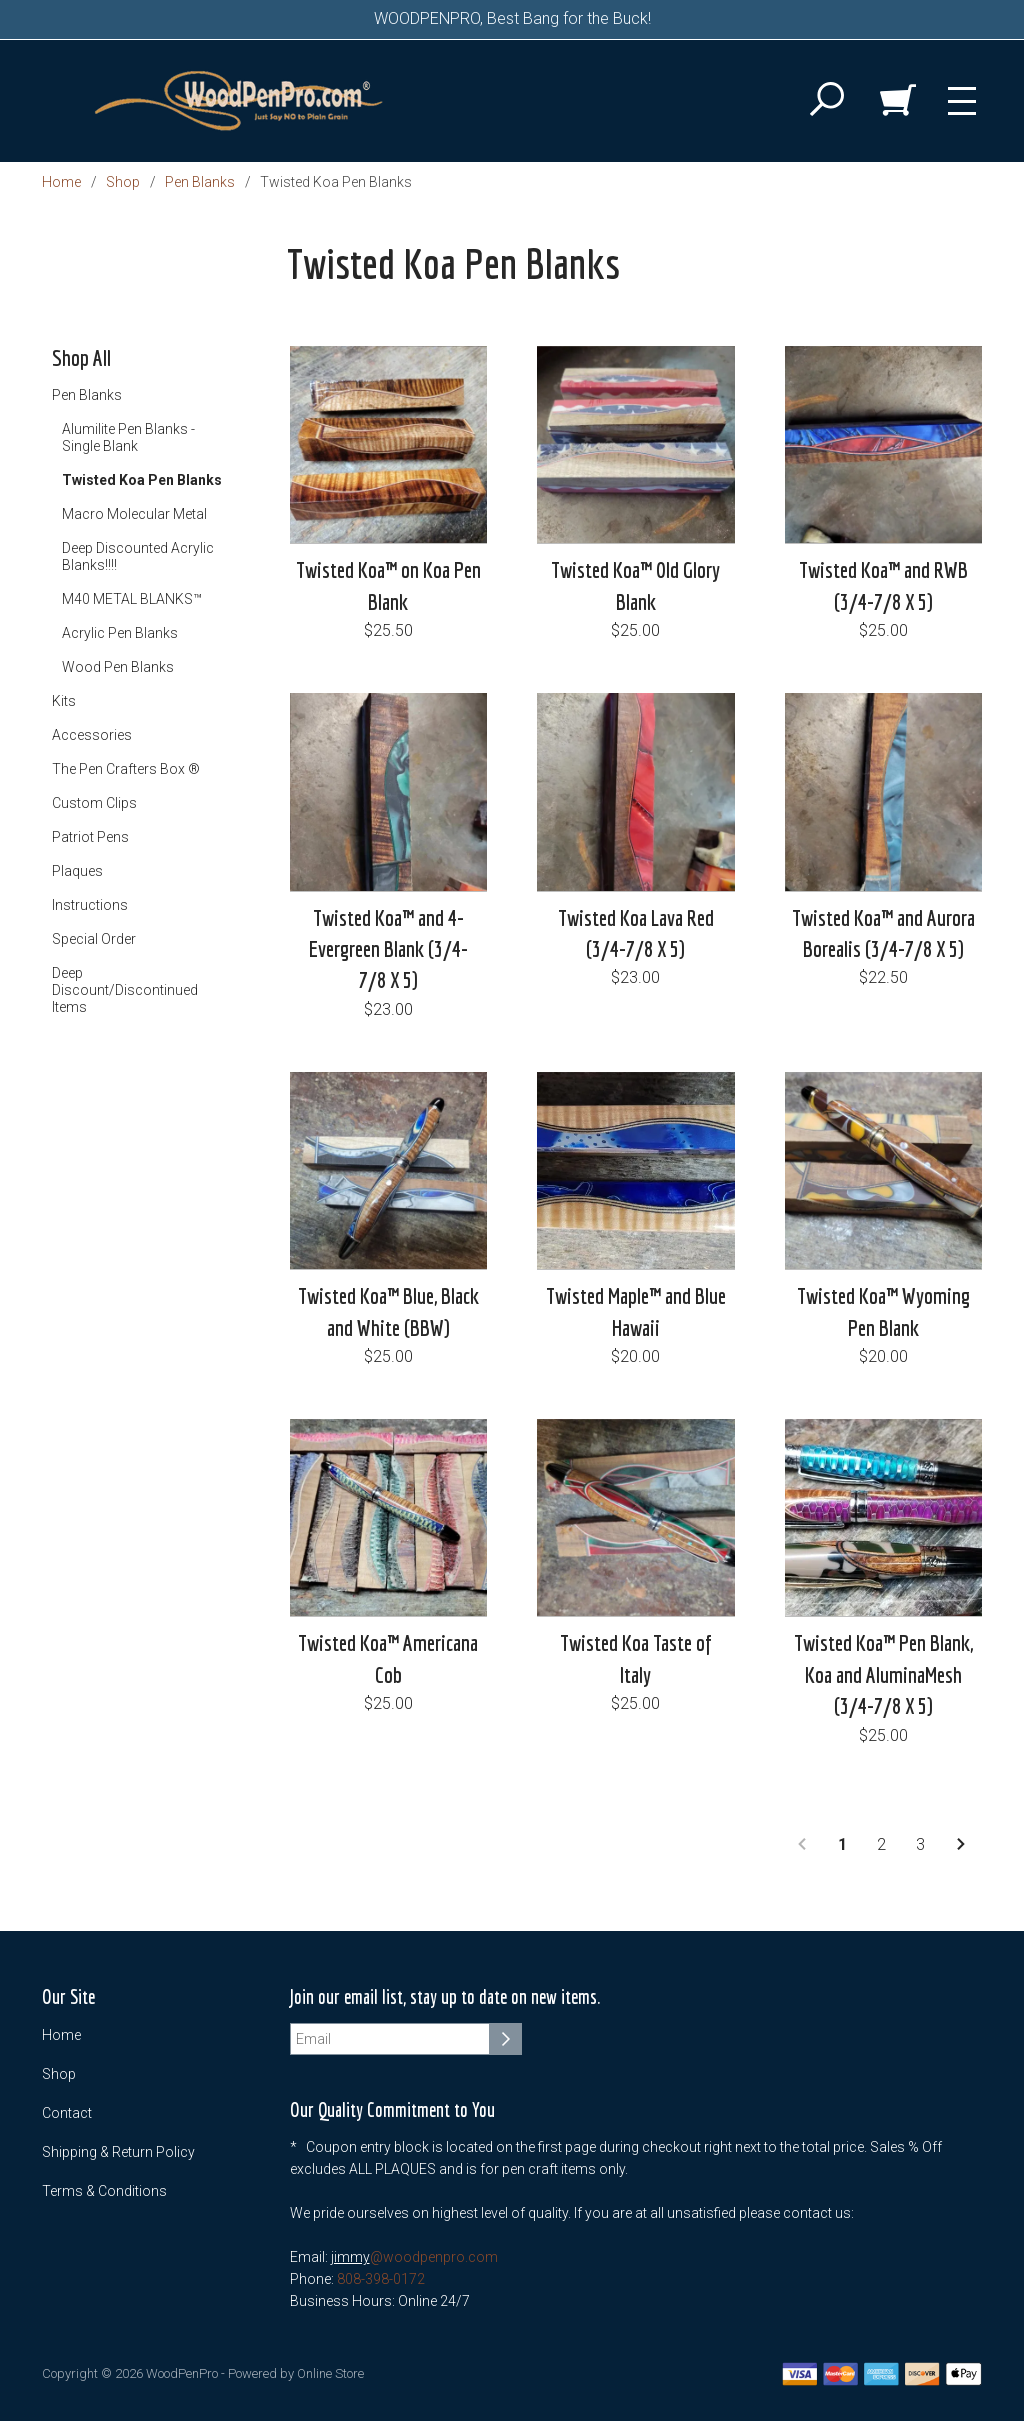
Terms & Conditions (104, 2191)
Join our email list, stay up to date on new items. (445, 1997)
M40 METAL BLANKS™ (132, 599)
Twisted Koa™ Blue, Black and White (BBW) (388, 1311)
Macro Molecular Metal (134, 514)
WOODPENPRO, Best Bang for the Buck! (512, 18)
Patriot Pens (90, 837)
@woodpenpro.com (434, 2257)
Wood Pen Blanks (118, 667)
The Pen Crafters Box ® (126, 769)
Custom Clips (94, 803)
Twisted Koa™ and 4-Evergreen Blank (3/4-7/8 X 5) (388, 949)
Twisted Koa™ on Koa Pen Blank (388, 585)
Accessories (92, 735)
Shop (123, 182)
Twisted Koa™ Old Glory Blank (635, 585)
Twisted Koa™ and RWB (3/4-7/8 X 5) (883, 585)
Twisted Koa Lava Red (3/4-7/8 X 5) (636, 933)
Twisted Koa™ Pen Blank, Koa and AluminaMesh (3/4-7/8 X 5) (883, 1674)
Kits (64, 701)
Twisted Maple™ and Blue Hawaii (636, 1311)
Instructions (90, 905)
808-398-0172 (381, 2279)
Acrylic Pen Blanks (120, 633)
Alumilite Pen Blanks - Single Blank (128, 437)
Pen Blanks (200, 182)
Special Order (94, 939)
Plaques (77, 871)
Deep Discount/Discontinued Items (125, 990)
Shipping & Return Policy (118, 2152)
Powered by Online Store (296, 2373)
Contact (67, 2113)
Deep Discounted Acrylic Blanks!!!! (138, 556)
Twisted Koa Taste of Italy (636, 1658)
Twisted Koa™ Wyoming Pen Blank (883, 1311)
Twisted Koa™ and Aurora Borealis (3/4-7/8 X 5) (883, 933)
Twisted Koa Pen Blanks (142, 480)
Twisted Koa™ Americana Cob (388, 1658)
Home (61, 182)
